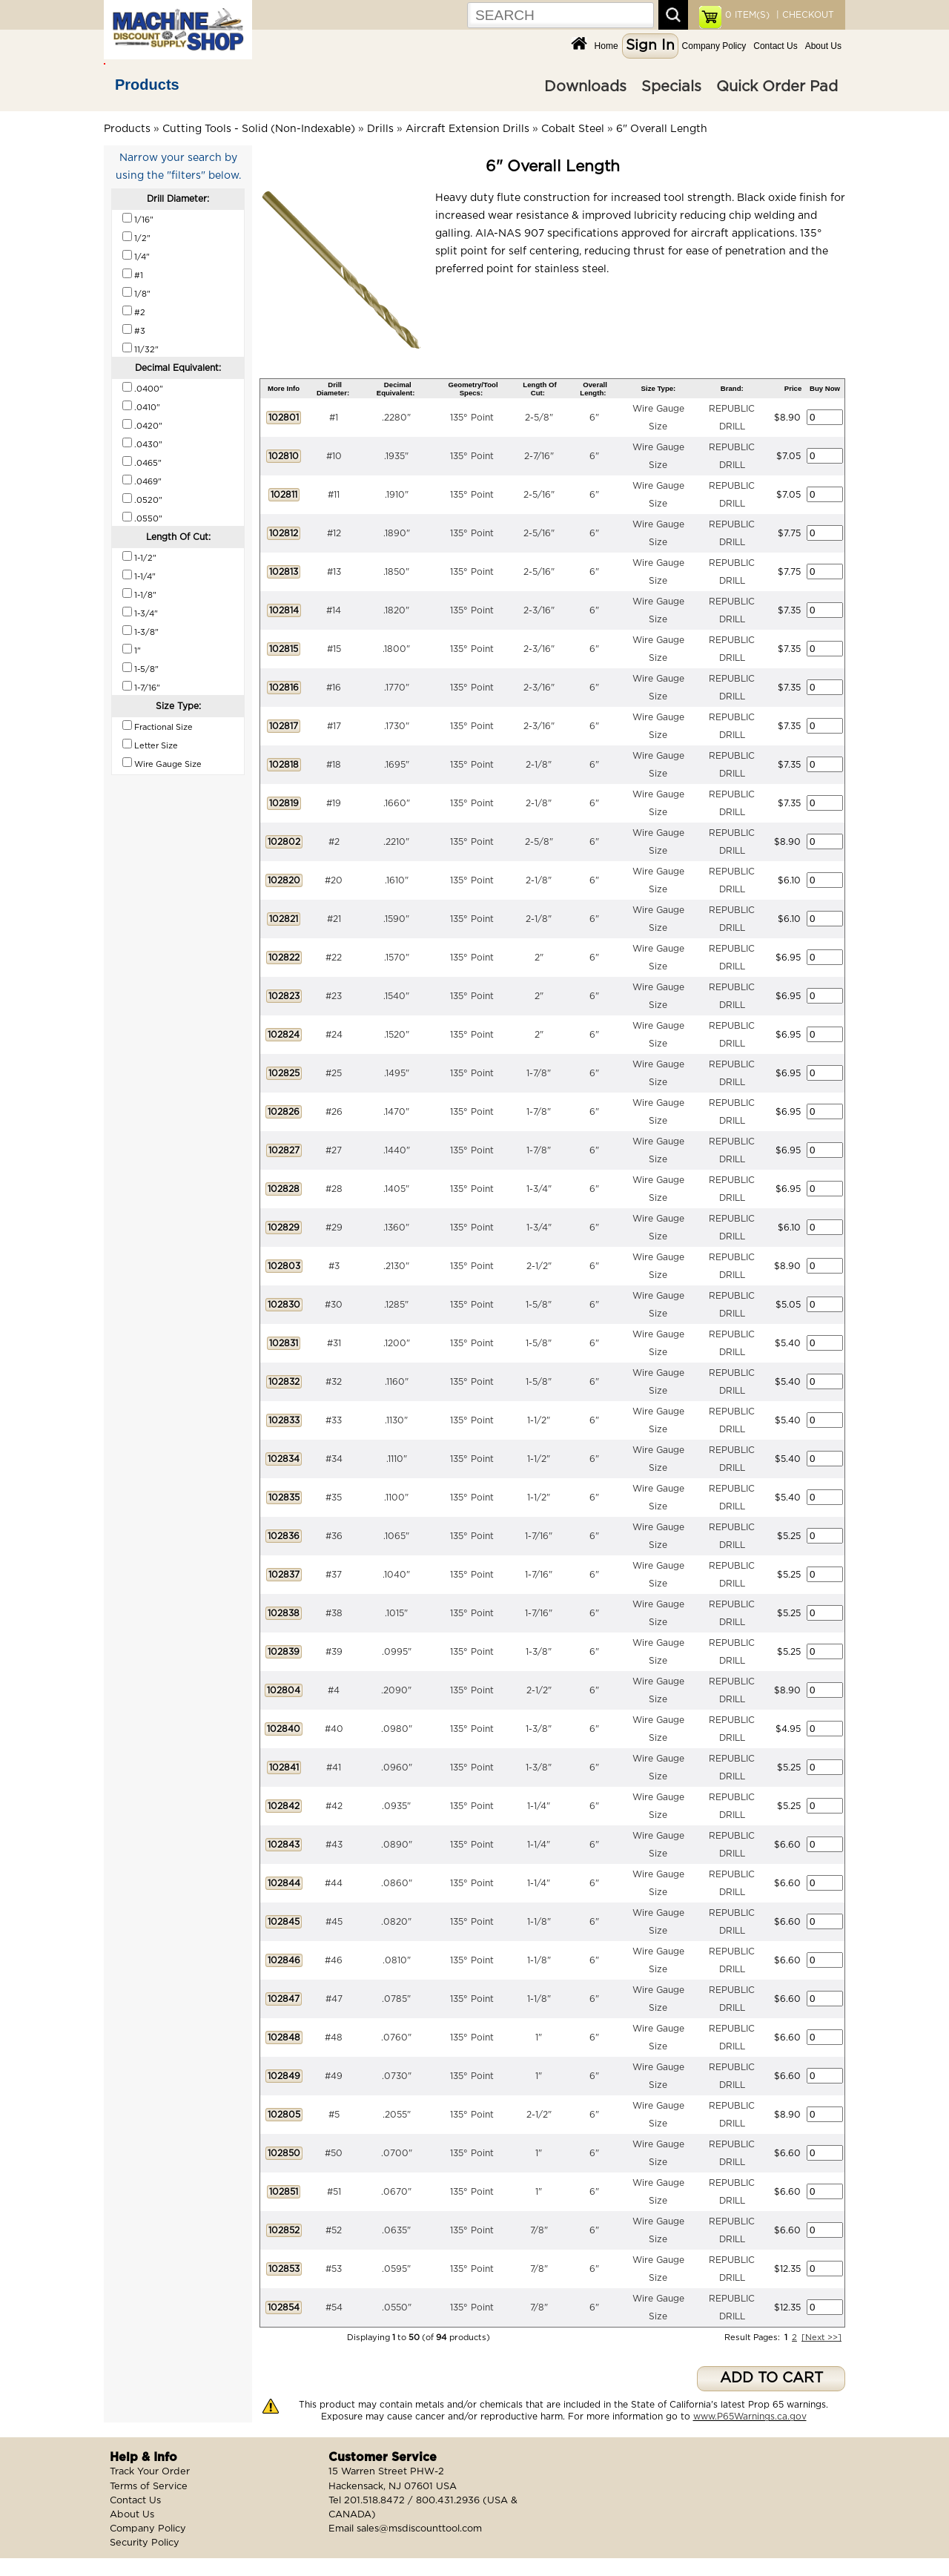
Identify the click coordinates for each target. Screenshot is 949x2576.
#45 (334, 1921)
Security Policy (144, 2543)
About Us (823, 46)
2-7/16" (539, 456)
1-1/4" (538, 1806)
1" (538, 2037)
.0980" (396, 1729)
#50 (334, 2153)
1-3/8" (539, 1651)
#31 (334, 1343)
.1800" (396, 649)
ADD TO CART (771, 2378)
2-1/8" (539, 764)
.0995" (396, 1651)
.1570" (396, 957)
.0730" (396, 2076)
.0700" (396, 2153)
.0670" (396, 2191)
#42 (334, 1806)
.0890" (396, 1844)
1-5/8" (539, 1304)
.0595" (396, 2268)
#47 (334, 1998)
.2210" (396, 841)
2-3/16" (539, 610)
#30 (334, 1304)
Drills (380, 129)
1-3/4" (539, 1189)
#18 (333, 764)
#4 (334, 1690)
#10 (334, 456)
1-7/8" (538, 1073)
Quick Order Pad (777, 86)
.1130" (396, 1420)
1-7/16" (538, 1536)
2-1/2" (539, 1266)
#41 (333, 1767)
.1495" (396, 1073)
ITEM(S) (747, 14)
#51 (334, 2191)
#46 (334, 1960)
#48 (334, 2037)
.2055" (397, 2114)
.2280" (396, 417)
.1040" (396, 1574)
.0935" (396, 1806)
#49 (334, 2076)
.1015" (396, 1613)
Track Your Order (150, 2472)
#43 (334, 1844)
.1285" (396, 1304)
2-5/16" (539, 494)
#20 (334, 880)
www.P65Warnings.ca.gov (750, 2416)
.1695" (396, 764)
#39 (334, 1651)
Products (147, 84)
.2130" (396, 1266)
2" (539, 957)
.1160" (397, 1381)
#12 (334, 533)
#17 (334, 726)
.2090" (396, 1690)
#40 (334, 1729)
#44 (334, 1883)
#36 (334, 1536)
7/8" (539, 2230)
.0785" (396, 1998)
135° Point (472, 417)
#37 (333, 1574)
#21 (334, 919)
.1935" (396, 456)
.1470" (396, 1111)
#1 (333, 417)
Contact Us (775, 46)
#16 (333, 687)
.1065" (396, 1536)
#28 (334, 1189)
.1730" (396, 726)
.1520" (396, 1034)
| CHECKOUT (803, 14)
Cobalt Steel (572, 129)
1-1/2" (538, 1420)
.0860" (396, 1883)
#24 (334, 1034)
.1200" (396, 1343)
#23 (333, 996)
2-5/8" (539, 417)
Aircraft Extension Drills (467, 129)
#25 (333, 1073)
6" (594, 417)
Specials (671, 86)
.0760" (396, 2037)
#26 (334, 1111)
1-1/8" (539, 1921)
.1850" (396, 571)
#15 (334, 649)
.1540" (396, 996)
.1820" (396, 610)
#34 (334, 1459)
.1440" (396, 1150)
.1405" (396, 1189)
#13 (334, 571)
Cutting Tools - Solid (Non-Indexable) (258, 129)
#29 (334, 1227)
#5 (334, 2114)
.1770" (396, 687)
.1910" (397, 494)
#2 (334, 841)
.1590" (396, 919)
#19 (333, 803)
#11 (334, 494)
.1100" (396, 1497)
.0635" (396, 2230)
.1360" (396, 1227)
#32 (333, 1381)
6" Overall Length (661, 129)
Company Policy (714, 46)
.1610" (397, 880)
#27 (333, 1150)
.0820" (396, 1921)
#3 (334, 1266)
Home (606, 46)
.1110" (396, 1459)
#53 (333, 2268)
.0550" (396, 2307)
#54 (334, 2307)
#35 (333, 1497)
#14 (333, 610)
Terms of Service (149, 2486)
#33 (333, 1420)
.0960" (396, 1767)
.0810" (397, 1960)
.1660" (396, 803)
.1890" (396, 533)
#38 (334, 1613)
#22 (333, 957)
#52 (333, 2230)
